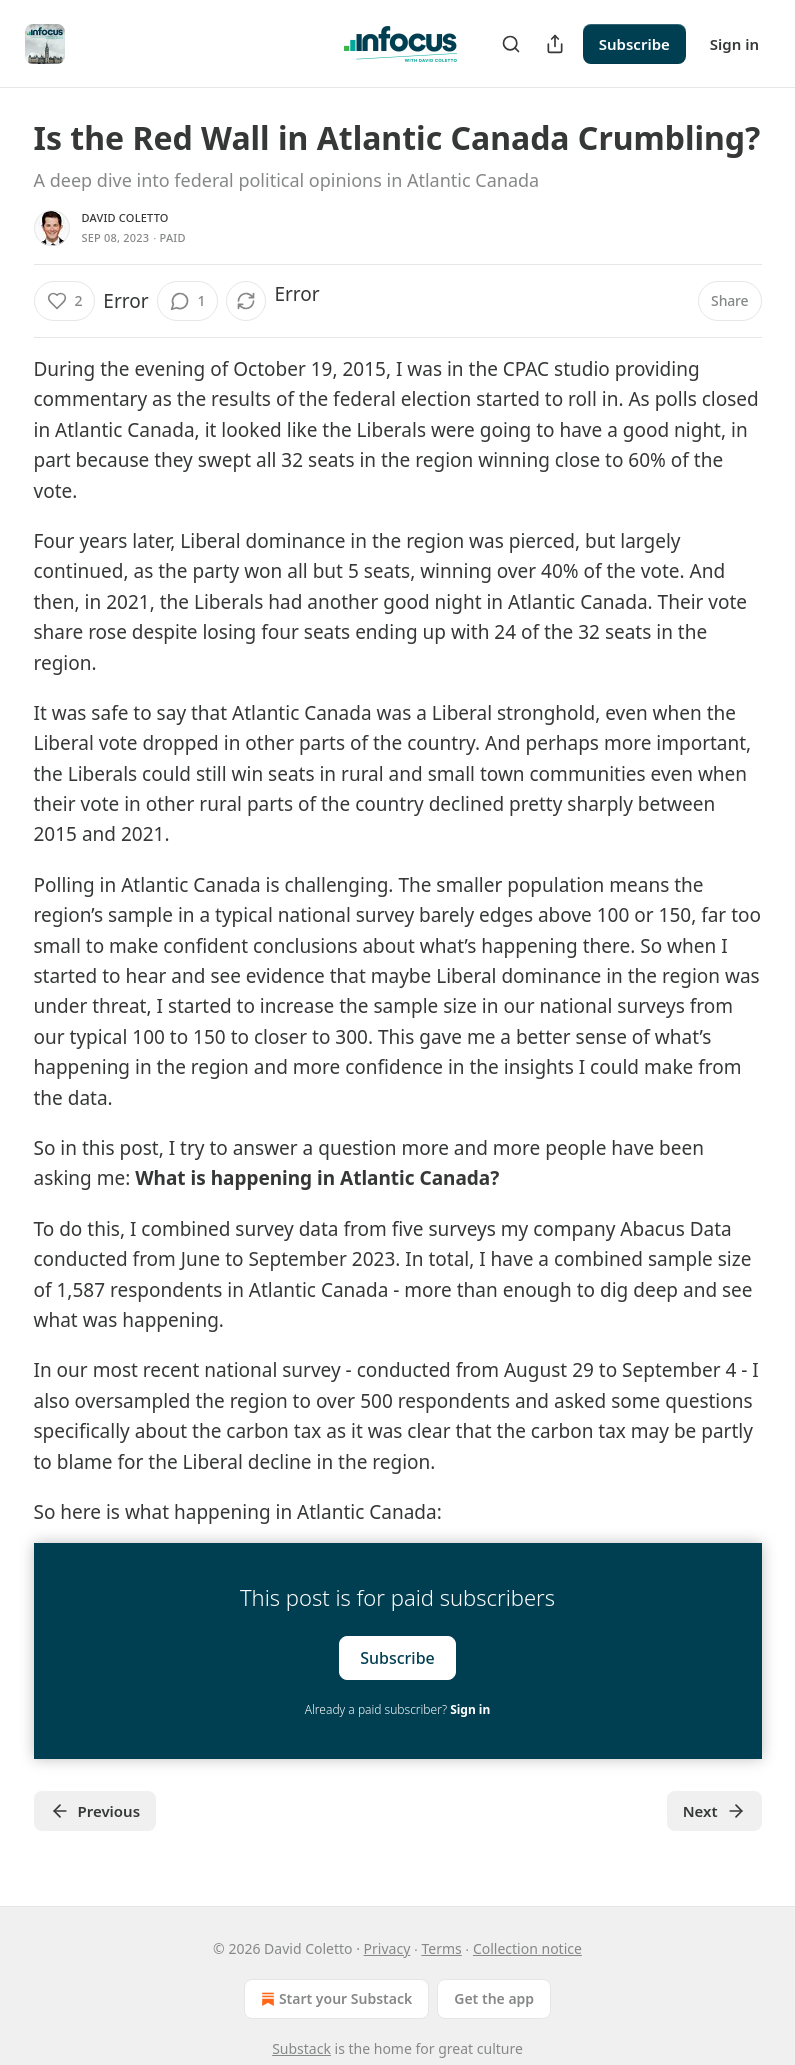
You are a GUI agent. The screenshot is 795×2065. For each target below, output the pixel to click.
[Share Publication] (555, 44)
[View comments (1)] (188, 301)
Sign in (734, 44)
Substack (301, 2048)
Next (714, 1811)
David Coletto (125, 217)
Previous (95, 1811)
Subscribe (634, 44)
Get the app (494, 1998)
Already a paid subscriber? (397, 1709)
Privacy (387, 1948)
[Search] (511, 44)
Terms (441, 1948)
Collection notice (527, 1948)
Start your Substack (334, 1999)
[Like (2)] (65, 301)
